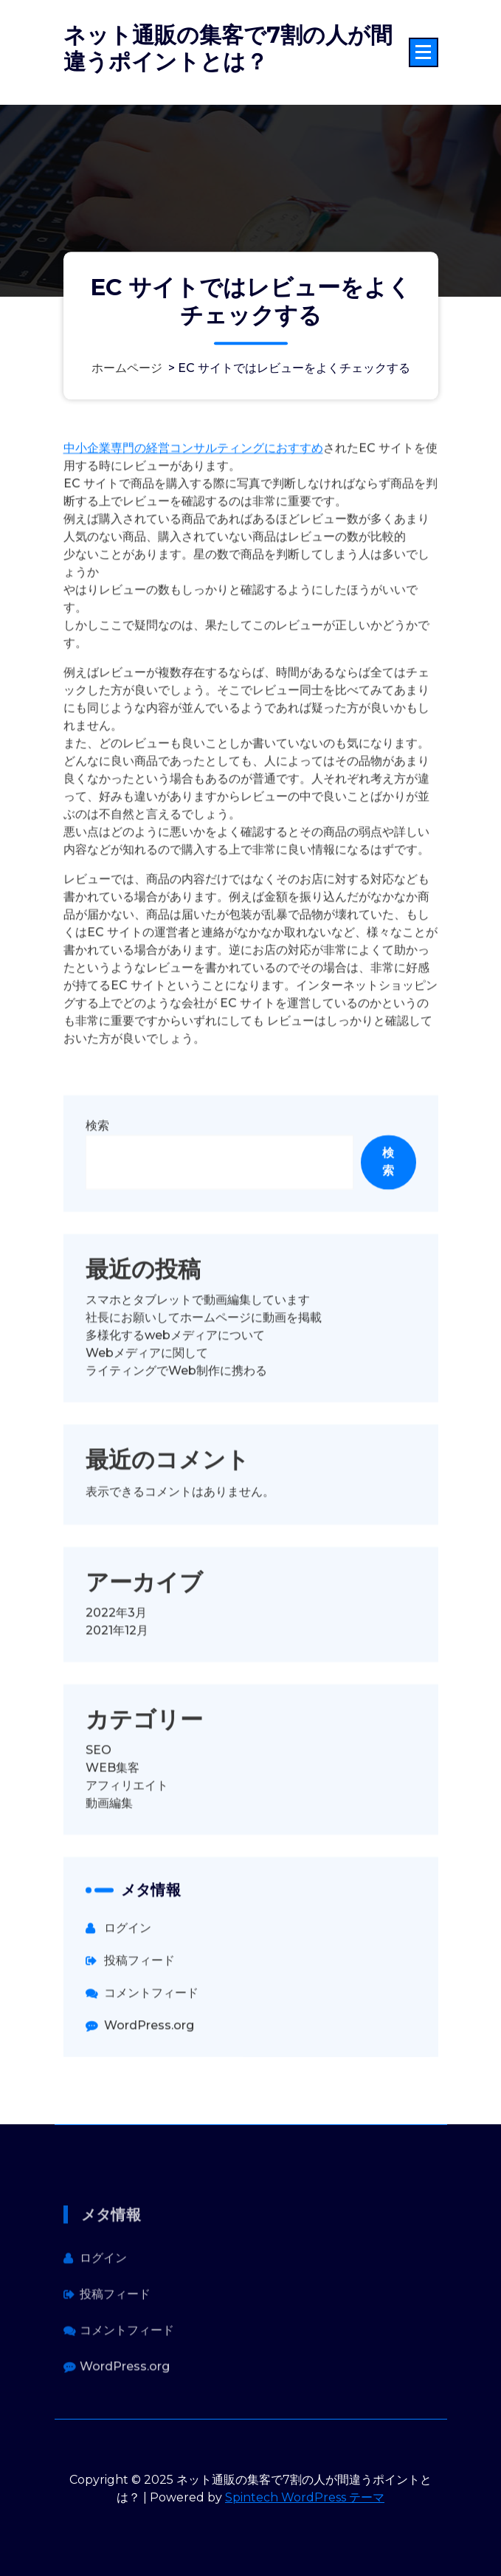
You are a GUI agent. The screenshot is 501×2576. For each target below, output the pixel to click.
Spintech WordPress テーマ (304, 2497)
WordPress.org (149, 2094)
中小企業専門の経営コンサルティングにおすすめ (193, 517)
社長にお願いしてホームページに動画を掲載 (204, 1387)
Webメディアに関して (147, 1422)
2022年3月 (116, 1682)
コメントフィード (151, 2062)
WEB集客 (112, 1837)
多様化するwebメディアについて (175, 1404)
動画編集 (109, 1872)
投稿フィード (139, 2029)
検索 (97, 1195)
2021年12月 (117, 1699)
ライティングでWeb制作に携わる (176, 1440)
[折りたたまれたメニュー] (423, 52)
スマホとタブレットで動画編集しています (198, 1369)
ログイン (127, 1997)
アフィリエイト (127, 1854)
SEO (98, 1819)
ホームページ (126, 368)
